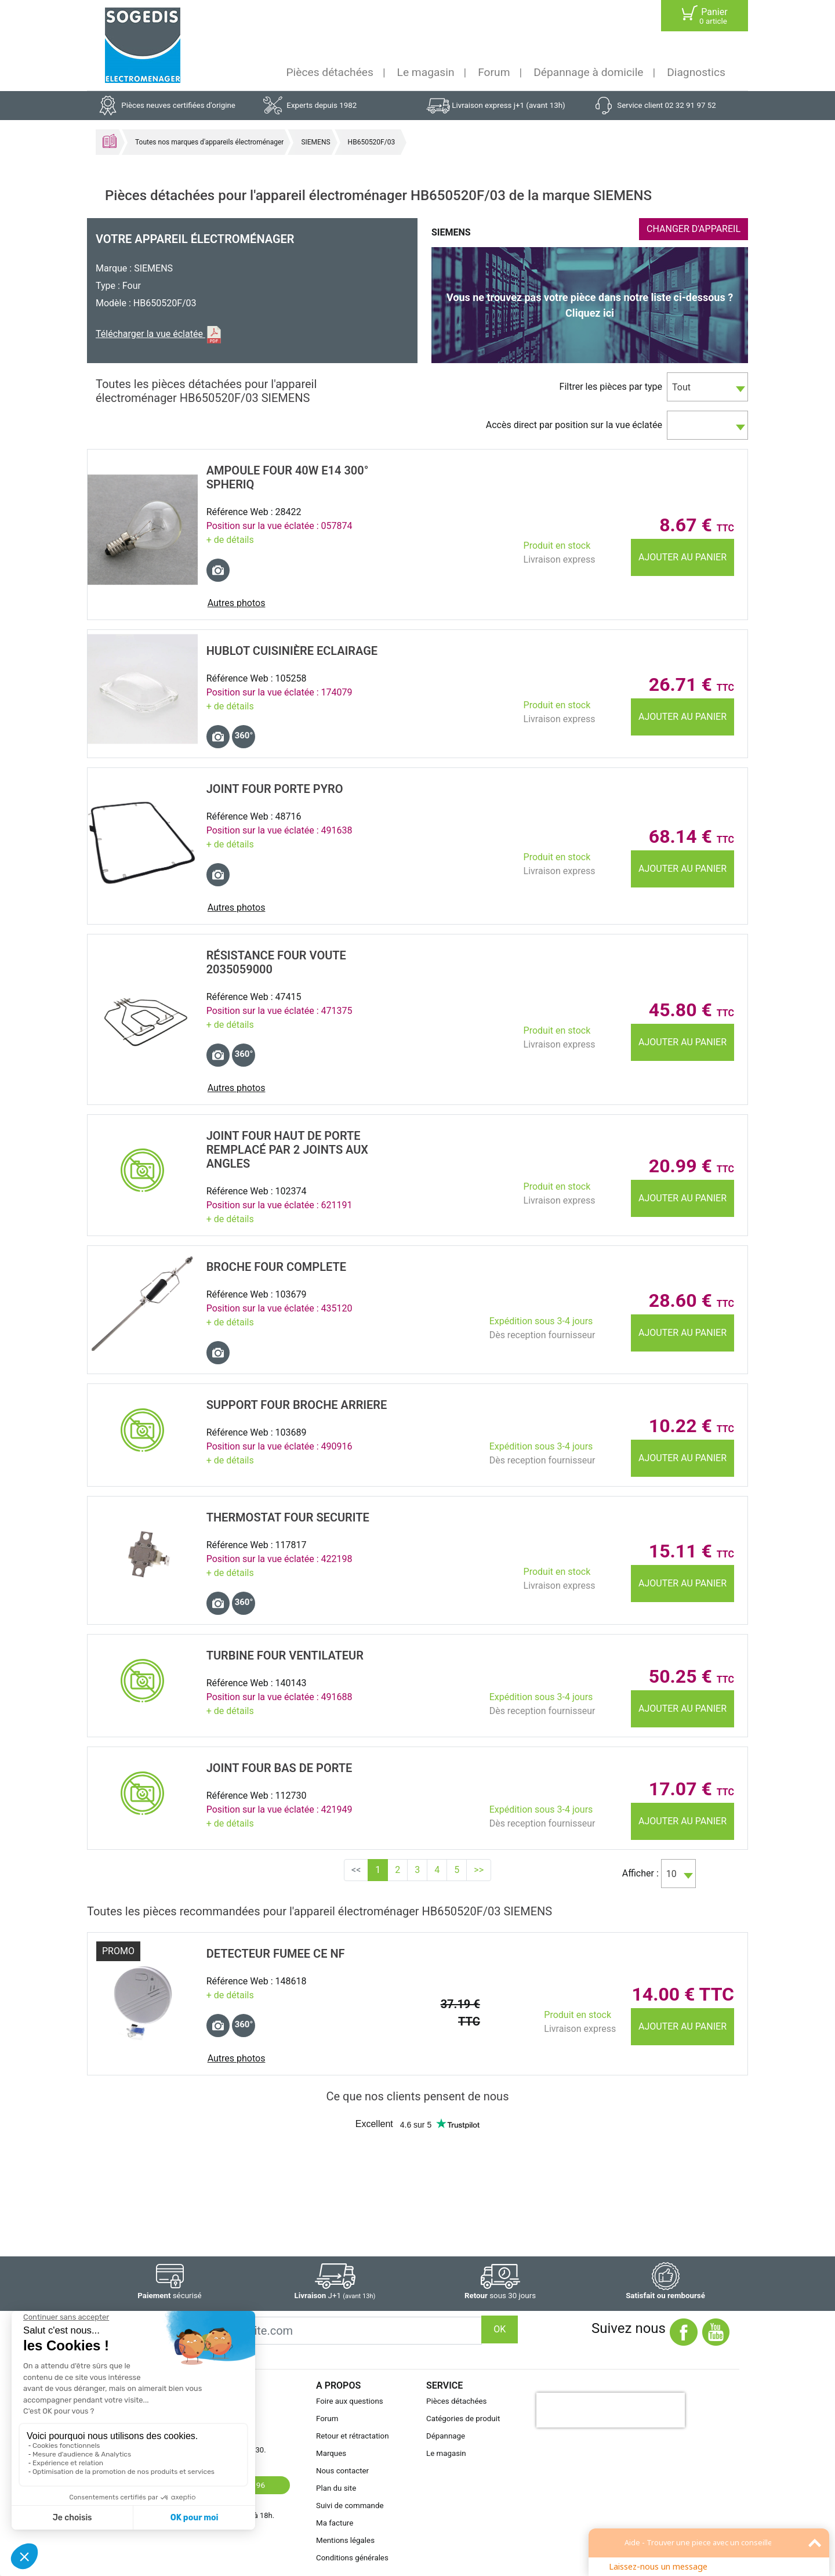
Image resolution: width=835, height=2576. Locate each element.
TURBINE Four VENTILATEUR (285, 1655)
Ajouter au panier (682, 557)
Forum (494, 72)
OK (499, 2329)
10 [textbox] (671, 1873)
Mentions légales (345, 2540)
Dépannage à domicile (588, 72)
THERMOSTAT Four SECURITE (287, 1517)
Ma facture (334, 2523)
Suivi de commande (350, 2505)
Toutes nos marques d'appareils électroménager (209, 142)
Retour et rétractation (352, 2436)
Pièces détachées (329, 72)
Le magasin (426, 72)
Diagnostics (696, 72)
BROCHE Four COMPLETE (276, 1267)
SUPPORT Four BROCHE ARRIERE (296, 1405)
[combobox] (707, 386)
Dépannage (445, 2436)
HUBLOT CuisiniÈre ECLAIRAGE (292, 651)
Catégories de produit (463, 2418)
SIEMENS (315, 142)
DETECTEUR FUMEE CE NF (275, 1954)
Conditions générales (352, 2557)
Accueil (109, 141)
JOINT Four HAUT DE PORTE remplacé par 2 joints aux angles (287, 1150)
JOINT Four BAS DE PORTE (279, 1768)
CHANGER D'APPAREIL (693, 228)
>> (479, 1869)
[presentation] (610, 2410)
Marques (331, 2453)
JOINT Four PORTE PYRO (274, 789)
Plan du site (336, 2488)
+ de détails (230, 539)
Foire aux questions (349, 2401)
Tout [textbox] (681, 387)
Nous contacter (342, 2470)
